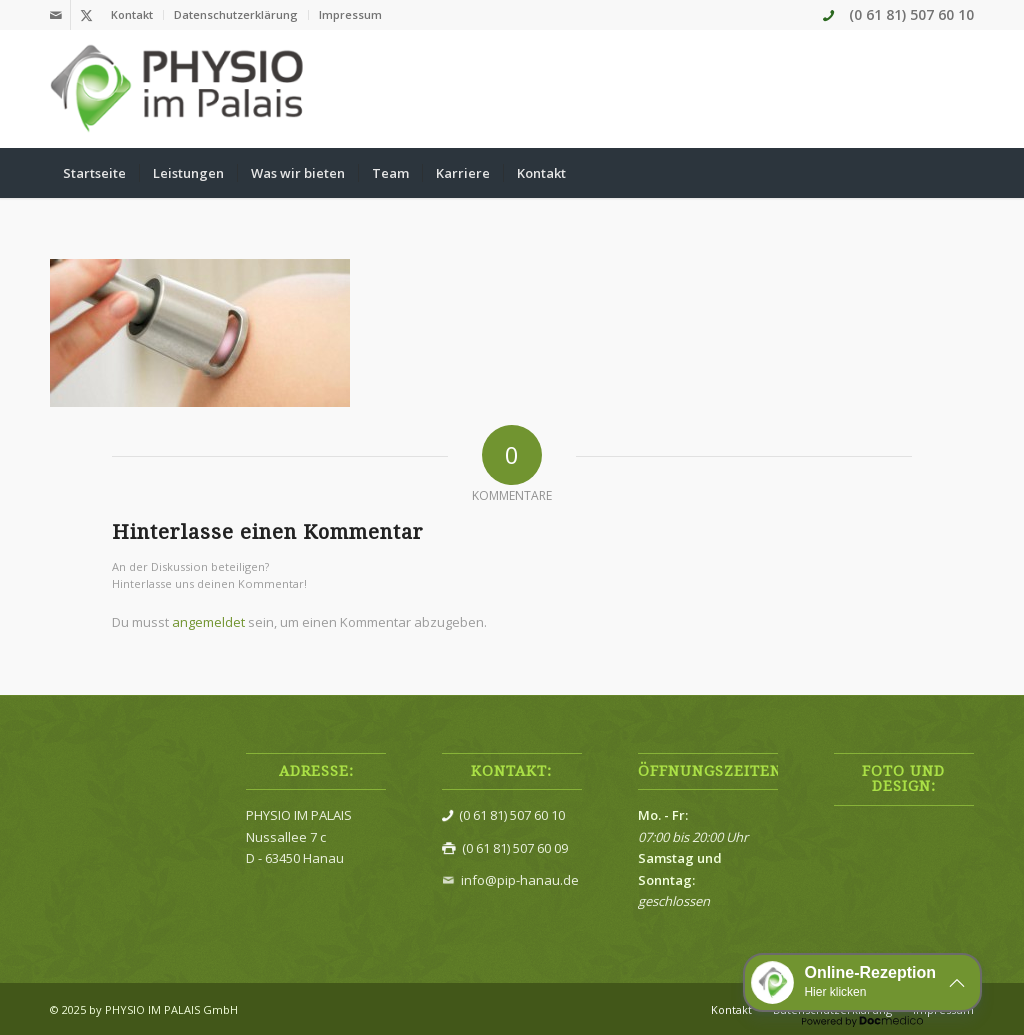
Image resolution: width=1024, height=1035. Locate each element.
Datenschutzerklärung (236, 14)
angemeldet (208, 622)
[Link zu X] (86, 15)
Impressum (350, 14)
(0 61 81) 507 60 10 (911, 14)
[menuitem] (132, 15)
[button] (862, 982)
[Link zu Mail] (55, 15)
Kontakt (132, 14)
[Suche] (961, 173)
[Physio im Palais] (178, 89)
